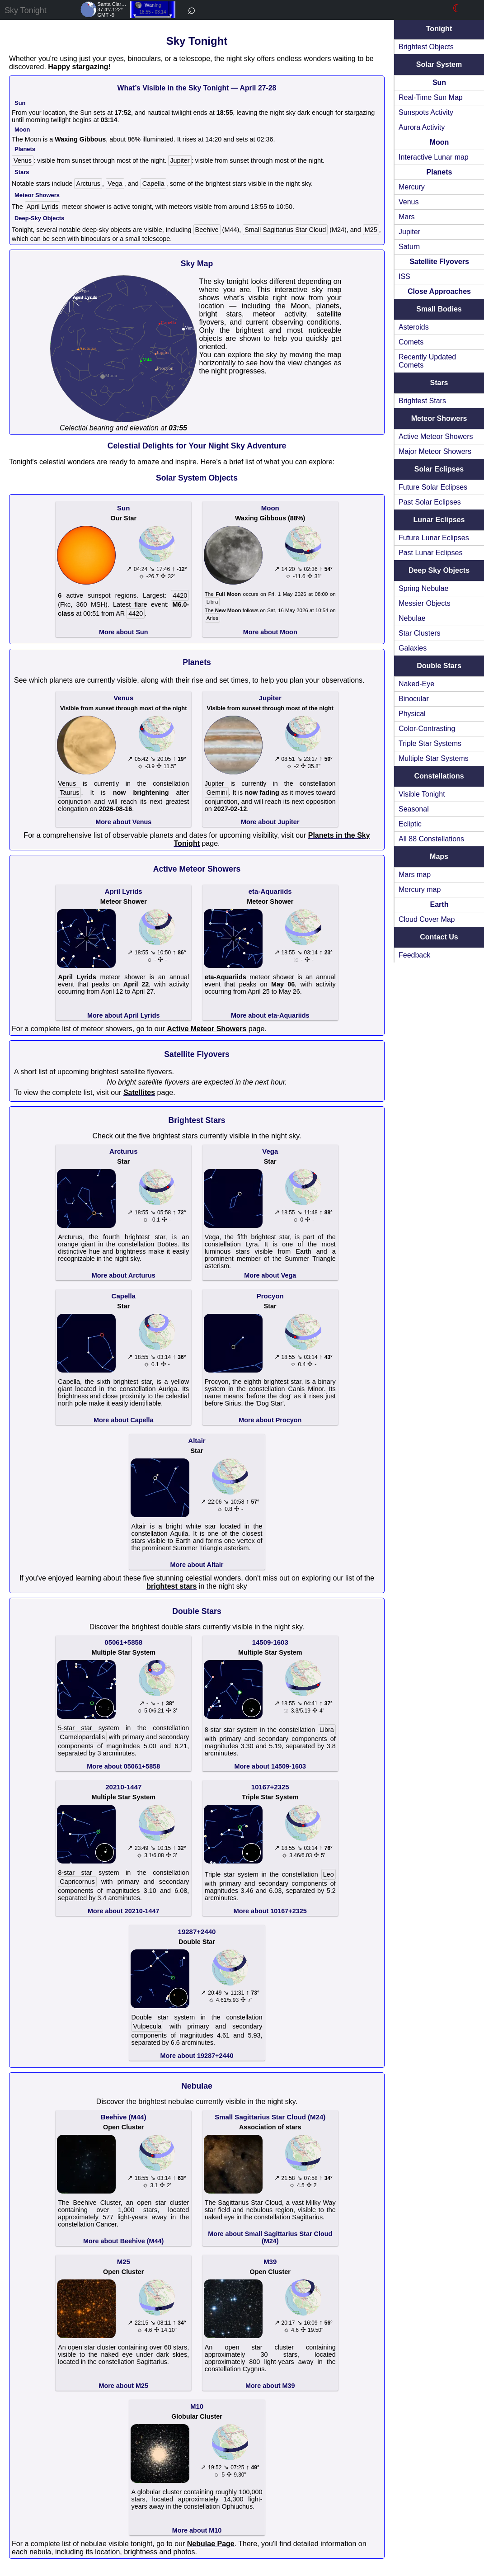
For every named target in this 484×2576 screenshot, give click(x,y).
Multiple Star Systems (434, 758)
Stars (439, 383)
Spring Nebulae (423, 588)
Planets (439, 172)
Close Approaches (439, 291)
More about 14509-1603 (270, 1766)
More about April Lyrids (123, 1015)
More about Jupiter (270, 822)
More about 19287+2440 (197, 2055)
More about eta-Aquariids (270, 1015)
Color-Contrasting (427, 728)
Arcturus (88, 183)
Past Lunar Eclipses (430, 553)
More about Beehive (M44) (123, 2241)
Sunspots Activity (426, 112)
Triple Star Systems (430, 743)
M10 (196, 2406)
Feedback (414, 955)
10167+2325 (270, 1787)
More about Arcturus (123, 1275)
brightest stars (171, 1586)
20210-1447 (123, 1787)
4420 (180, 595)
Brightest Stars (422, 401)
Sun (439, 82)
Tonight (439, 29)
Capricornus (77, 1881)
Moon (439, 142)
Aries (212, 618)
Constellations (439, 776)
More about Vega (270, 1275)
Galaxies (413, 648)
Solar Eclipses (439, 469)
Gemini (217, 792)
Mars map (415, 874)
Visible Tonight (422, 794)
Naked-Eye (416, 684)
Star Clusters (419, 633)
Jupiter (409, 232)
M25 (371, 229)
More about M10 (197, 2530)
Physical (412, 713)
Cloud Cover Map (427, 919)
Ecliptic (410, 824)
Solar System (439, 64)
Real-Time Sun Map (431, 97)
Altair (196, 1440)
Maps (439, 856)
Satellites (139, 1092)
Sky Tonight (26, 10)
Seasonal (414, 809)
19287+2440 (197, 1931)
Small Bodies (438, 309)
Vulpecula (147, 2026)
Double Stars (439, 666)
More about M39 (270, 2385)
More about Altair (197, 1564)
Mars (407, 217)
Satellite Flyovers (439, 261)
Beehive (207, 229)
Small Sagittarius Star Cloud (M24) (270, 2117)
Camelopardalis (82, 1737)
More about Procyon (270, 1420)
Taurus (69, 792)
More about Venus (123, 822)
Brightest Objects (426, 47)
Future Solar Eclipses (433, 487)
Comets (411, 342)
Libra (212, 601)
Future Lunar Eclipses (434, 538)
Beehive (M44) (123, 2117)
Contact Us (439, 937)
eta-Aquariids (270, 891)
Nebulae (412, 618)
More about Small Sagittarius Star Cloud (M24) (270, 2237)
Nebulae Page (211, 2544)
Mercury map (420, 889)
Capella (153, 183)
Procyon (270, 1296)
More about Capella (124, 1420)
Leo (328, 1874)
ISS (404, 276)
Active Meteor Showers (436, 436)
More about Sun (123, 632)
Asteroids (414, 327)
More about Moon (270, 632)
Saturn (409, 246)
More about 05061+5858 (123, 1766)
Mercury (412, 187)
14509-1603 (270, 1642)
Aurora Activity (422, 127)
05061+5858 (123, 1642)
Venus (408, 202)
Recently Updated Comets (427, 361)
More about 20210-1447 (123, 1911)
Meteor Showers (439, 418)
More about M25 (123, 2385)
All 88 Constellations (431, 839)
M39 (270, 2261)
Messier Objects (425, 603)
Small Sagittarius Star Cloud (285, 229)
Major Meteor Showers (435, 451)
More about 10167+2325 (270, 1911)
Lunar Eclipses (439, 520)
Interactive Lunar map (434, 157)
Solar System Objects (197, 477)
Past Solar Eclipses (430, 502)
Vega (115, 183)
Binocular (414, 699)
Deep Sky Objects (439, 570)
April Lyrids (43, 206)
